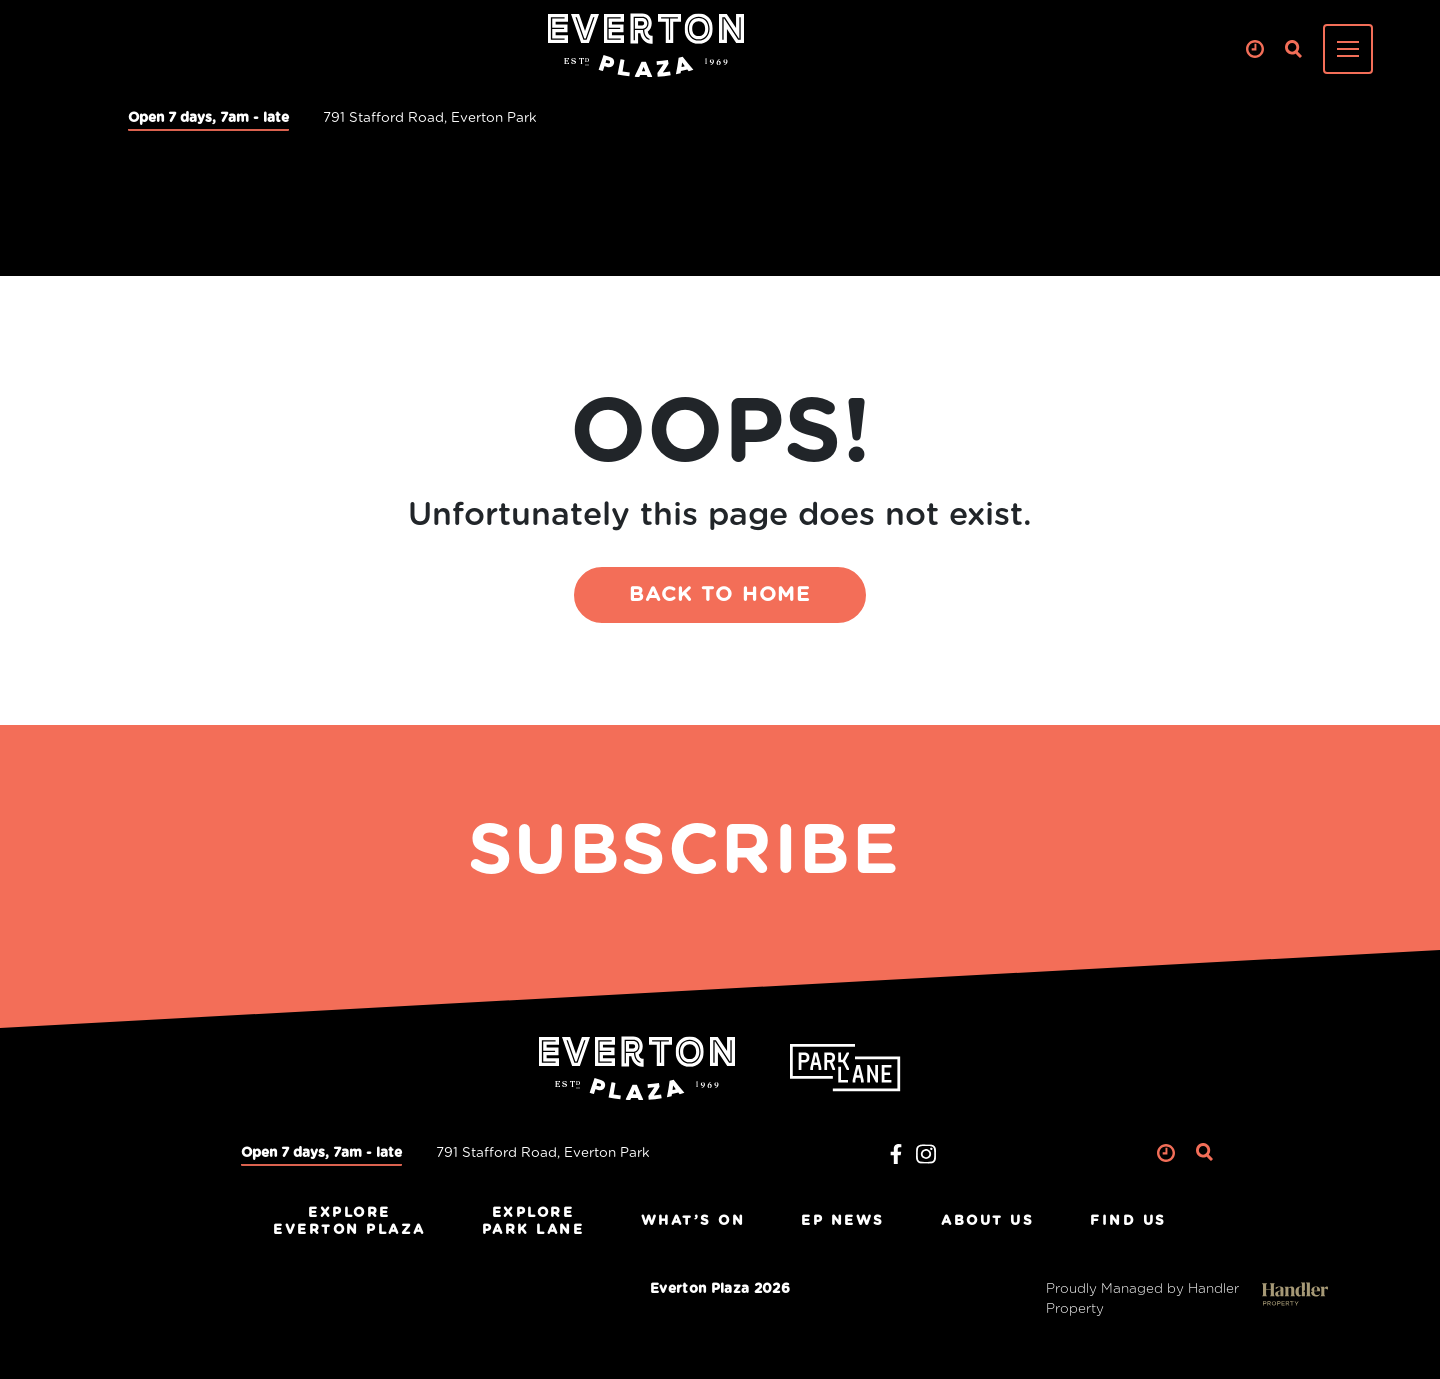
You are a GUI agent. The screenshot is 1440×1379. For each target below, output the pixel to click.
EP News (843, 1221)
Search (1293, 49)
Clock (1254, 49)
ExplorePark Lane (533, 1221)
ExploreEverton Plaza (349, 1221)
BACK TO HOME (720, 595)
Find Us (1128, 1221)
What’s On (693, 1221)
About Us (987, 1221)
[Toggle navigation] (1348, 49)
